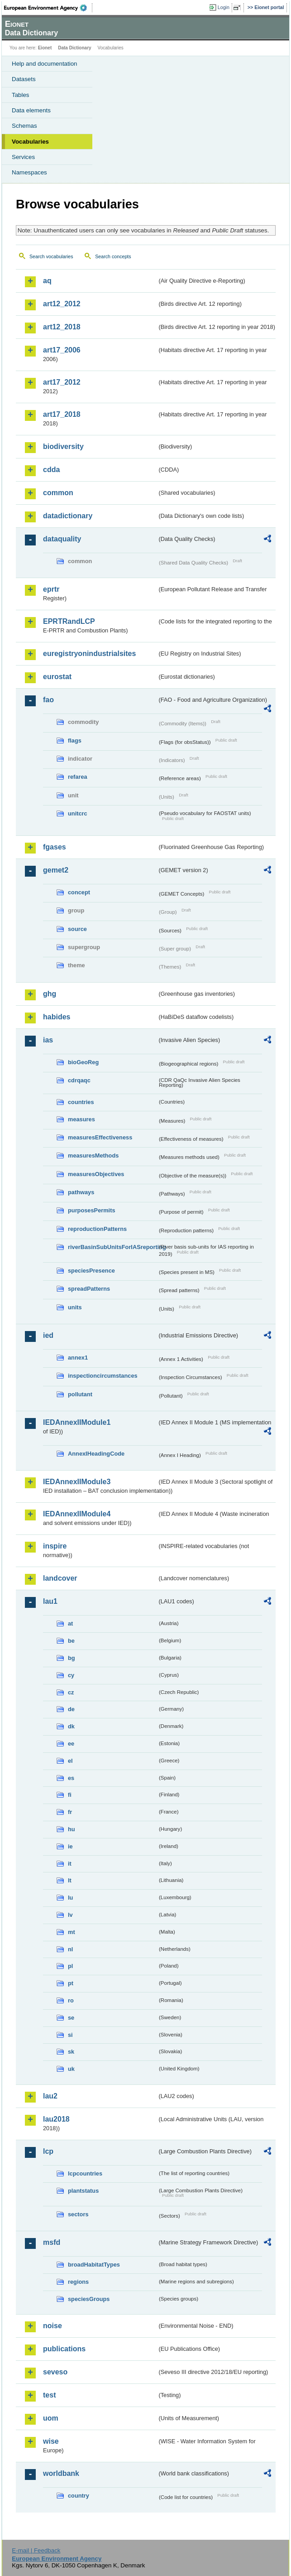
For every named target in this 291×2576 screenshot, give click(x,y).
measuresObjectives (96, 1174)
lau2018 (56, 2119)
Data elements (31, 110)
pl (70, 1966)
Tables (20, 95)
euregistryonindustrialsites (89, 653)
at (70, 1623)
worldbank (61, 2473)
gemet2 (55, 870)
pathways (81, 1192)
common (58, 493)
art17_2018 (62, 414)
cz (71, 1692)
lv (70, 1914)
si (70, 2034)
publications (64, 2349)
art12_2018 (62, 327)
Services (23, 157)
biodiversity (63, 446)
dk (71, 1726)
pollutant (80, 1394)
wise (51, 2441)
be (71, 1640)
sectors (78, 2214)
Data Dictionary (74, 47)
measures (81, 1119)
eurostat (57, 676)
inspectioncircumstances (103, 1375)
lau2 (50, 2096)
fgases (54, 847)
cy (71, 1675)
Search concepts (113, 256)
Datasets (24, 79)
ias (48, 1040)
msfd (51, 2242)
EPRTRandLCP (69, 621)
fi (70, 1794)
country (78, 2495)
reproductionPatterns (97, 1228)
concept (79, 892)
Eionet (45, 47)
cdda (51, 469)
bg (71, 1658)
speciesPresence (91, 1270)
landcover (60, 1578)
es (71, 1778)
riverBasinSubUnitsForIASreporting (112, 1247)
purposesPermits (91, 1210)
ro (71, 2000)
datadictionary (67, 516)
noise (52, 2326)
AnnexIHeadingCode (96, 1453)
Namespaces (29, 172)
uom (50, 2418)
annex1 (78, 1357)
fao (48, 700)
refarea (77, 776)
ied (48, 1335)
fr (70, 1812)
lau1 (50, 1601)
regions (78, 2281)
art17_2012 (62, 382)
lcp (48, 2151)
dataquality (62, 539)
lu (70, 1897)
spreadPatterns (89, 1288)
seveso (55, 2372)
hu (71, 1829)
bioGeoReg (83, 1062)
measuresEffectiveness (100, 1137)
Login (223, 7)
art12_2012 (62, 304)
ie (70, 1846)
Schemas (24, 125)
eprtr (51, 589)
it (70, 1863)
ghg (49, 994)
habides (56, 1017)
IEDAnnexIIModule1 (76, 1422)
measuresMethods (93, 1155)
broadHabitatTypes (94, 2264)
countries (81, 1102)
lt (70, 1880)
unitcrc (77, 813)
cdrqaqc (79, 1080)
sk (71, 2051)
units (75, 1307)
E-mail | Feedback (36, 2550)
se (71, 2017)
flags (74, 740)
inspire (55, 1546)
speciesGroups (89, 2299)
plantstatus (83, 2190)
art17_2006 (62, 350)
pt (70, 1983)
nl (70, 1949)
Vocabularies (30, 141)
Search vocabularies (51, 256)
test (49, 2395)
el (70, 1760)
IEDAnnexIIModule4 (76, 1514)
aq (47, 281)
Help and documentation (44, 63)
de (71, 1709)
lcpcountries (85, 2173)
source (77, 929)
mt (71, 1932)
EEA (48, 7)
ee (71, 1743)
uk (71, 2068)
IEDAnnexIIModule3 (76, 1482)
